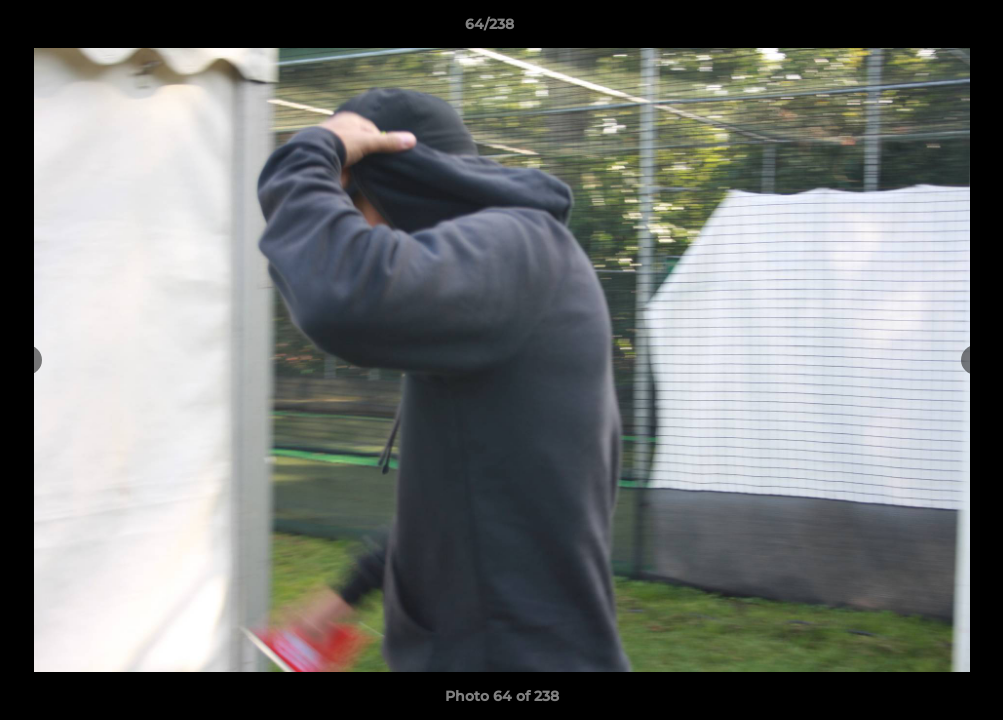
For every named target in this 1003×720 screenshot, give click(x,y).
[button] (919, 29)
